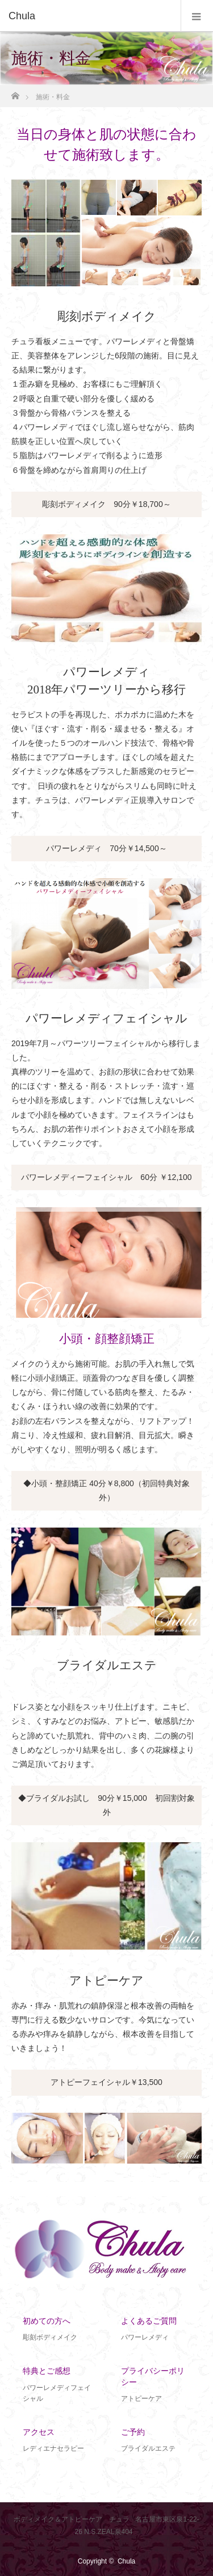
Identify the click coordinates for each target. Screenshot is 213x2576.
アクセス (39, 2432)
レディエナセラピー (53, 2448)
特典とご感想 (46, 2370)
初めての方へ (46, 2320)
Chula (126, 2561)
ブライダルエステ (107, 1665)
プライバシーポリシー (153, 2376)
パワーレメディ (145, 2337)
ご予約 (133, 2432)
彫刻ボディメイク (106, 316)
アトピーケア (106, 1980)
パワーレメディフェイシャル (106, 1018)
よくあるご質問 (149, 2320)
